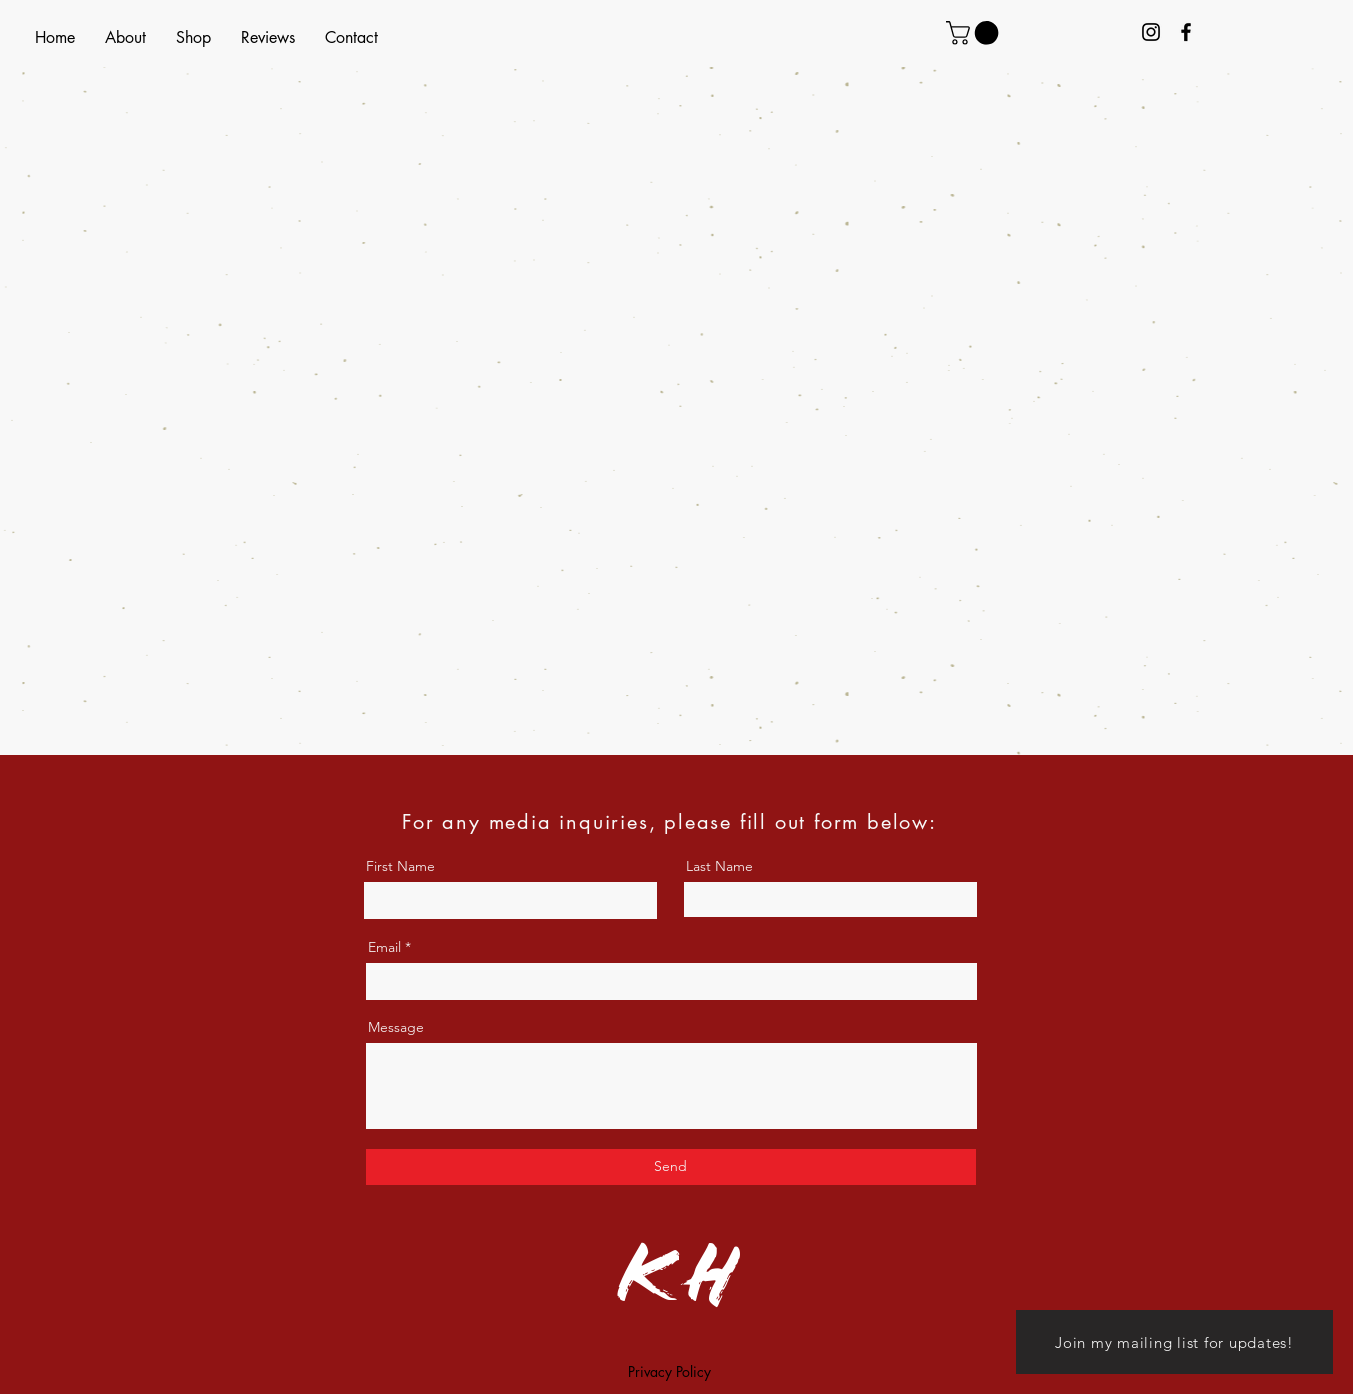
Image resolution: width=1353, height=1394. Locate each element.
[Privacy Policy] (670, 1372)
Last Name (719, 866)
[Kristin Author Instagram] (1151, 32)
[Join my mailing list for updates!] (1174, 1342)
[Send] (671, 1167)
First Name (400, 866)
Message (396, 1027)
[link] (975, 33)
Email (384, 947)
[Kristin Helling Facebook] (1186, 32)
